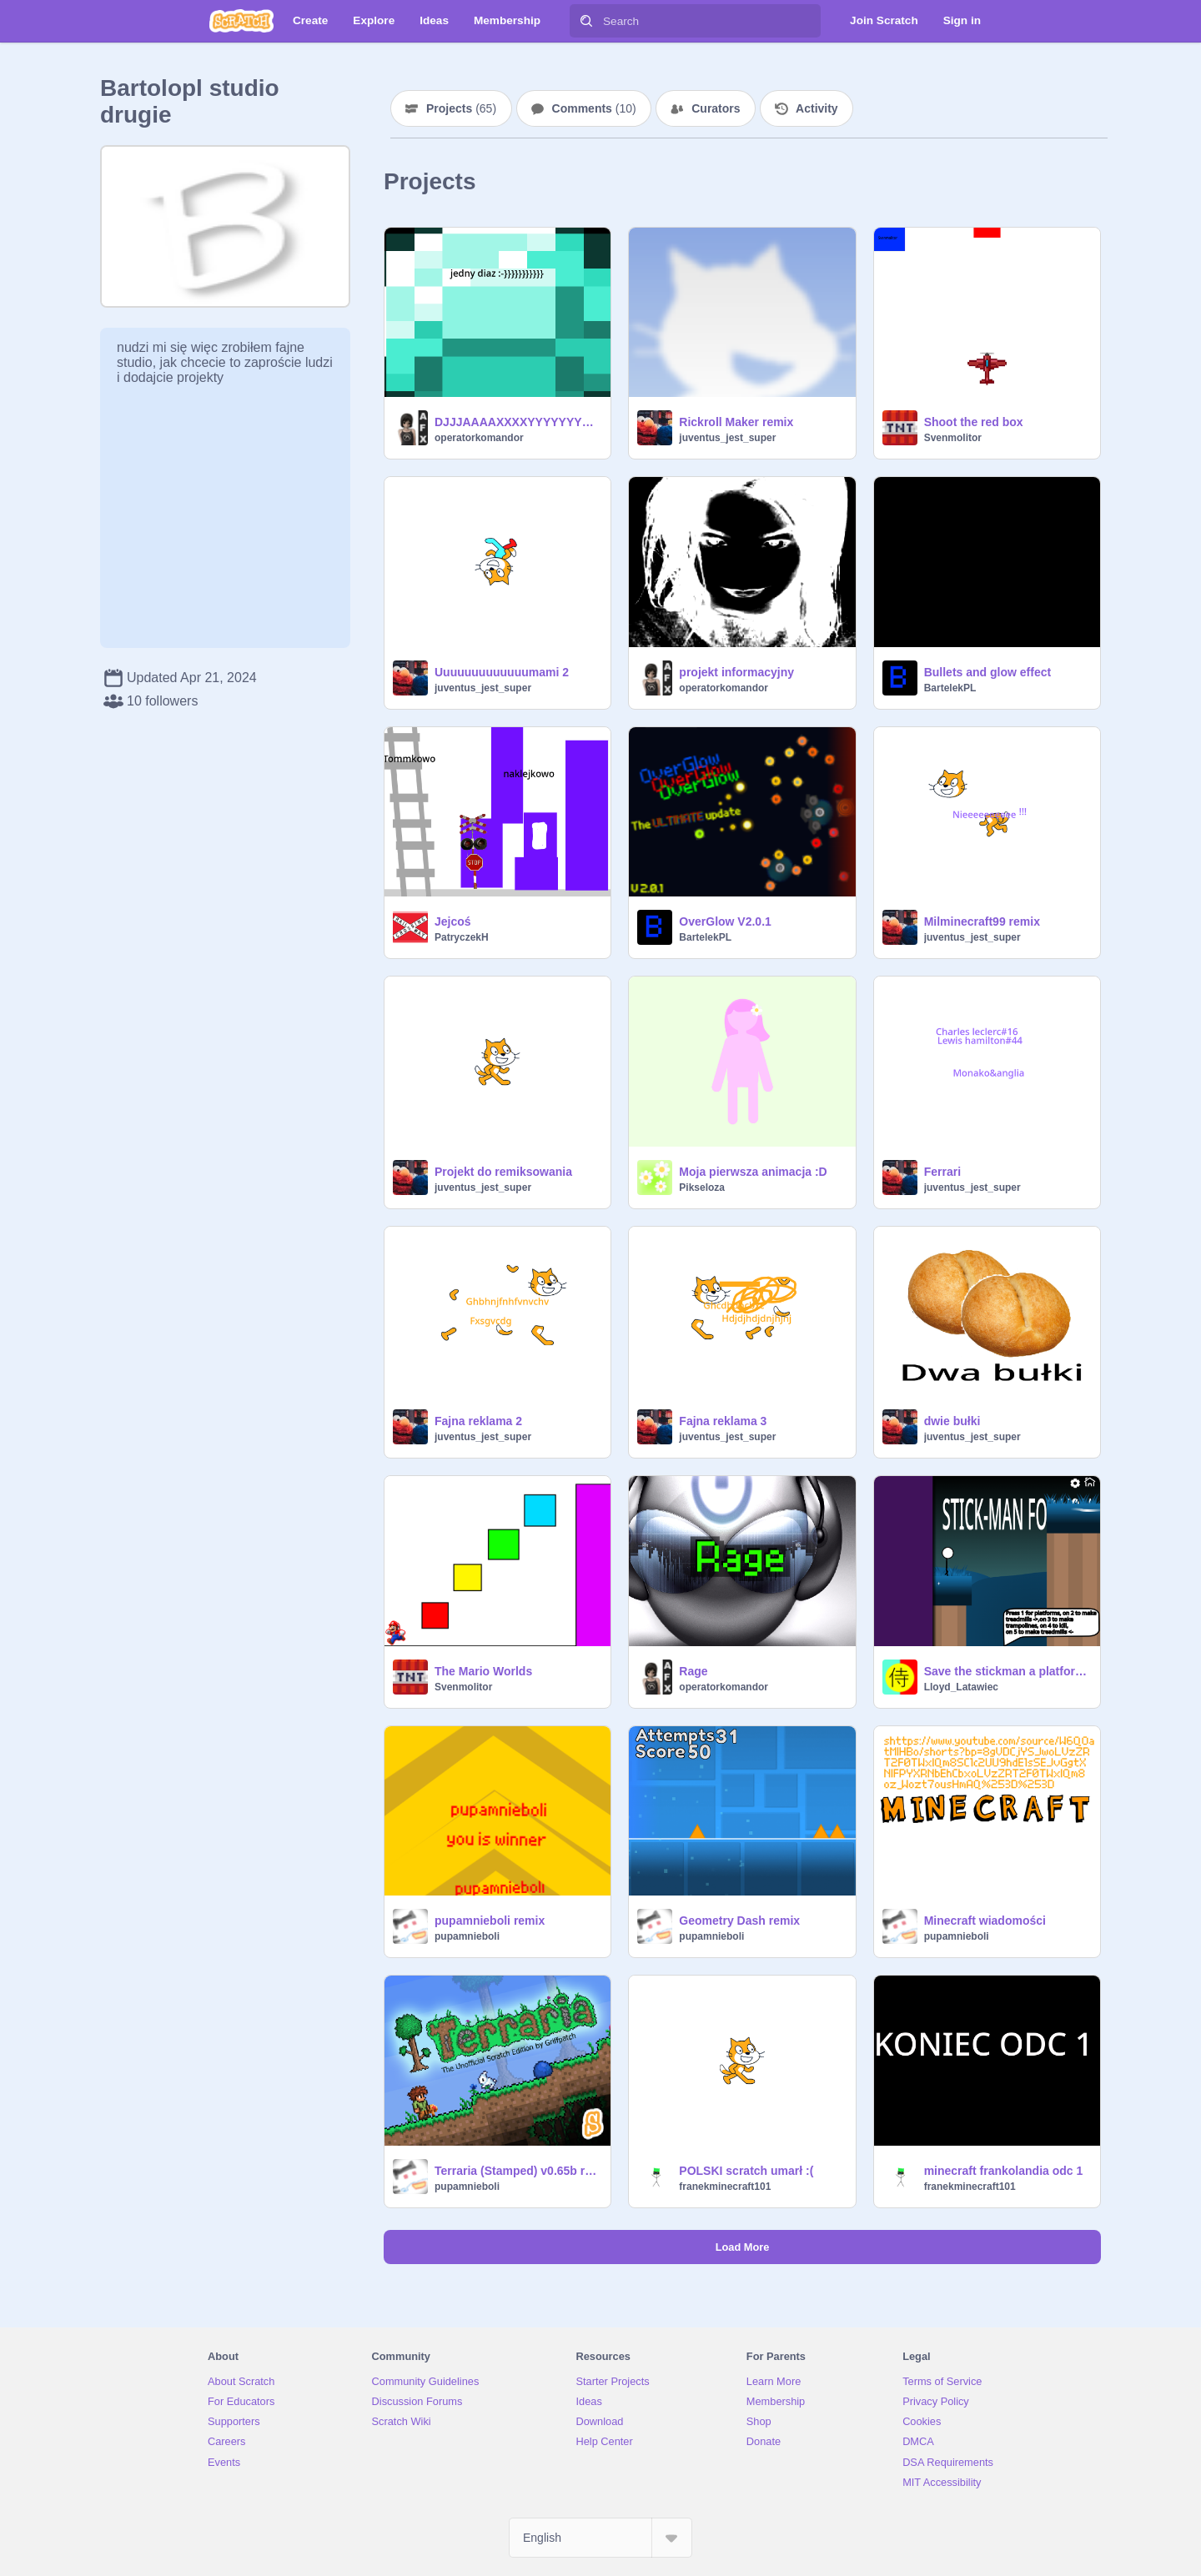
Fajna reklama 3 (722, 1421)
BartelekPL (950, 688)
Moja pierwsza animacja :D (753, 1171)
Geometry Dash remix (739, 1920)
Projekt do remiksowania (503, 1171)
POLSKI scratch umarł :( (746, 2170)
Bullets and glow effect (987, 672)
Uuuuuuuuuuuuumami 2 (502, 672)
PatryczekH (462, 937)
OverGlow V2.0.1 (725, 921)
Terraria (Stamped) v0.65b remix (517, 2170)
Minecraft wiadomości (985, 1920)
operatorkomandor (479, 438)
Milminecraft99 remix (982, 921)
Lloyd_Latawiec (961, 1687)
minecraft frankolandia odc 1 (1003, 2170)
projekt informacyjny (736, 672)
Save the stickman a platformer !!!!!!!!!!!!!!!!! (1007, 1671)
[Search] (586, 21)
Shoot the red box (973, 422)
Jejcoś (453, 921)
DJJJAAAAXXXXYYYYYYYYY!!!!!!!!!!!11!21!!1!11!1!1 (517, 422)
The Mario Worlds (483, 1671)
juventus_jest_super (727, 438)
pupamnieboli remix (490, 1920)
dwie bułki (952, 1421)
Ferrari (942, 1171)
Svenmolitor (953, 438)
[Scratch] (241, 21)
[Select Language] (600, 2538)
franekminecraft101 (725, 2186)
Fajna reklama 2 (478, 1421)
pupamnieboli (467, 1936)
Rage (693, 1671)
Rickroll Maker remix (736, 422)
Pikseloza (702, 1187)
